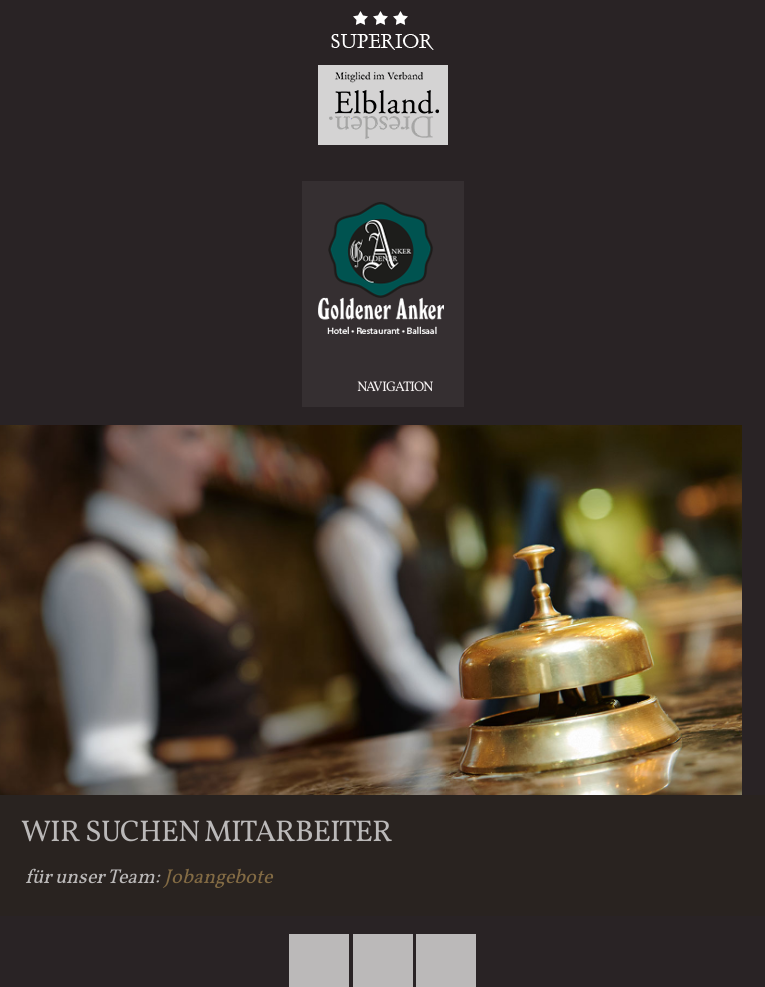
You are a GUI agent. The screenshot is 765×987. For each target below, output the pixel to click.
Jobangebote (218, 878)
